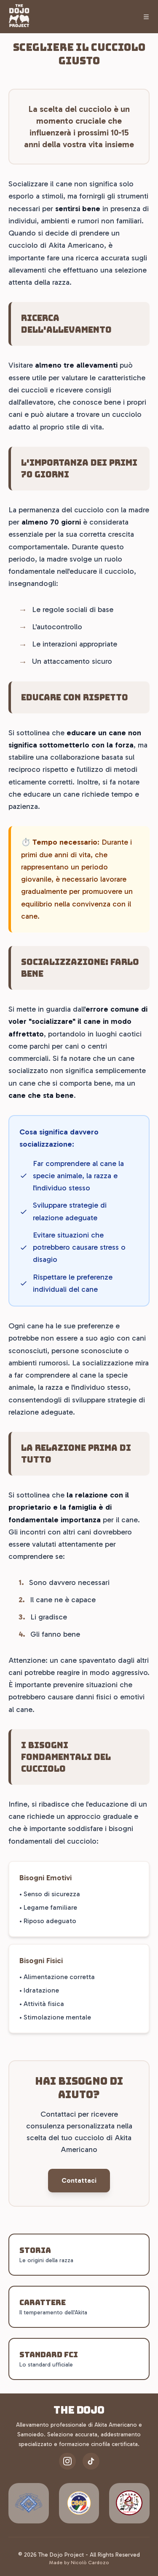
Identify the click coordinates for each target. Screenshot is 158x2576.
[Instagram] (67, 2461)
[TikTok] (91, 2461)
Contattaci (79, 2180)
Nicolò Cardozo (90, 2562)
